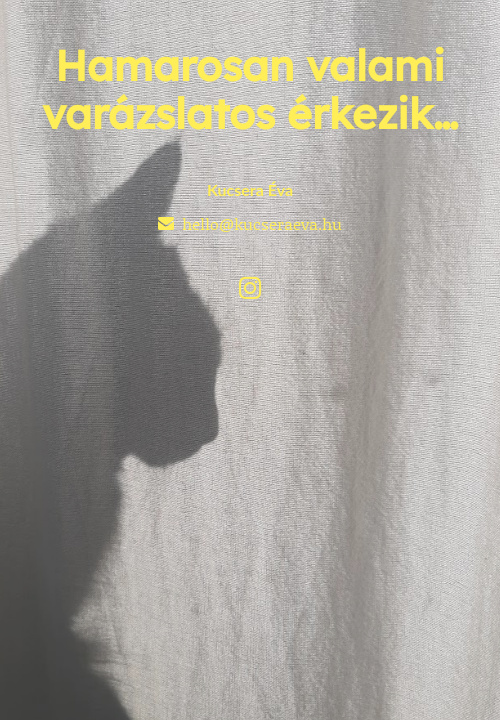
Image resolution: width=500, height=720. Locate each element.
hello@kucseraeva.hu (262, 223)
